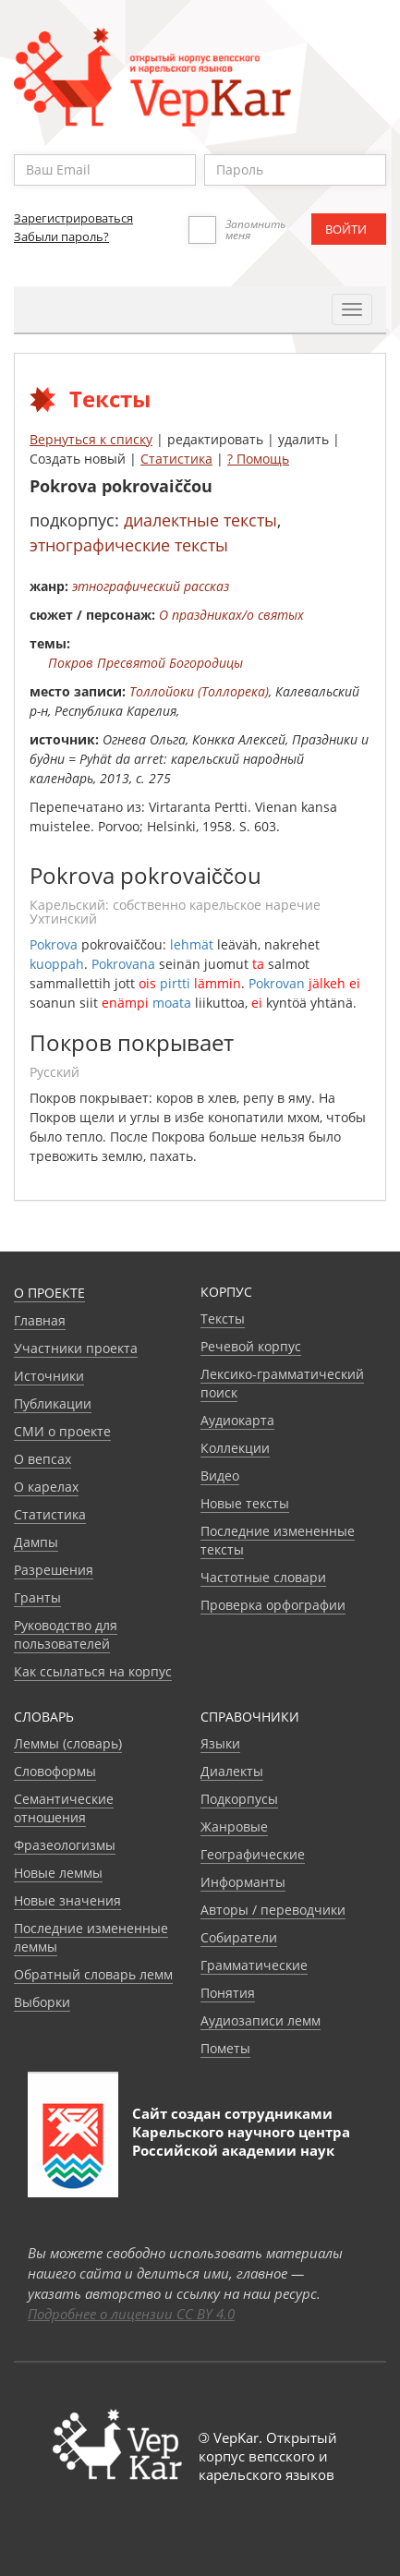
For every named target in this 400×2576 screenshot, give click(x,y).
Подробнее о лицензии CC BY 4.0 (131, 2313)
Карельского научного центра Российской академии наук (241, 2140)
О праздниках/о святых (231, 614)
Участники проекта (76, 1348)
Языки (220, 1743)
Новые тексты (244, 1503)
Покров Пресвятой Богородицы (145, 662)
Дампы (36, 1542)
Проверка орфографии (272, 1605)
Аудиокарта (237, 1420)
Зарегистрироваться (73, 218)
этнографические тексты (129, 545)
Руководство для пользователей (65, 1634)
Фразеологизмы (64, 1845)
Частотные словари (263, 1577)
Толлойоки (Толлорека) (199, 691)
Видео (219, 1475)
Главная (40, 1320)
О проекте (49, 1292)
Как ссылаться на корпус (93, 1671)
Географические (252, 1854)
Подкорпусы (239, 1799)
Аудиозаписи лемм (260, 2020)
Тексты (222, 1318)
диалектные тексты (200, 520)
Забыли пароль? (61, 236)
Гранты (37, 1597)
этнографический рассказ (150, 586)
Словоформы (55, 1771)
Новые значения (67, 1900)
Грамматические (254, 1965)
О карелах (46, 1486)
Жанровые (234, 1826)
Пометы (225, 2048)
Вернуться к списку (91, 439)
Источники (49, 1376)
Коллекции (235, 1448)
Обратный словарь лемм (93, 1974)
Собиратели (238, 1937)
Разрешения (53, 1569)
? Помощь (258, 458)
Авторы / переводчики (272, 1909)
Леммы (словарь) (68, 1743)
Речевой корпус (250, 1346)
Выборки (42, 2002)
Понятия (227, 1993)
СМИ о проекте (62, 1431)
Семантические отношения (64, 1808)
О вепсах (42, 1459)
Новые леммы (58, 1872)
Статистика (176, 458)
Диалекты (231, 1771)
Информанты (242, 1882)
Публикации (52, 1403)
